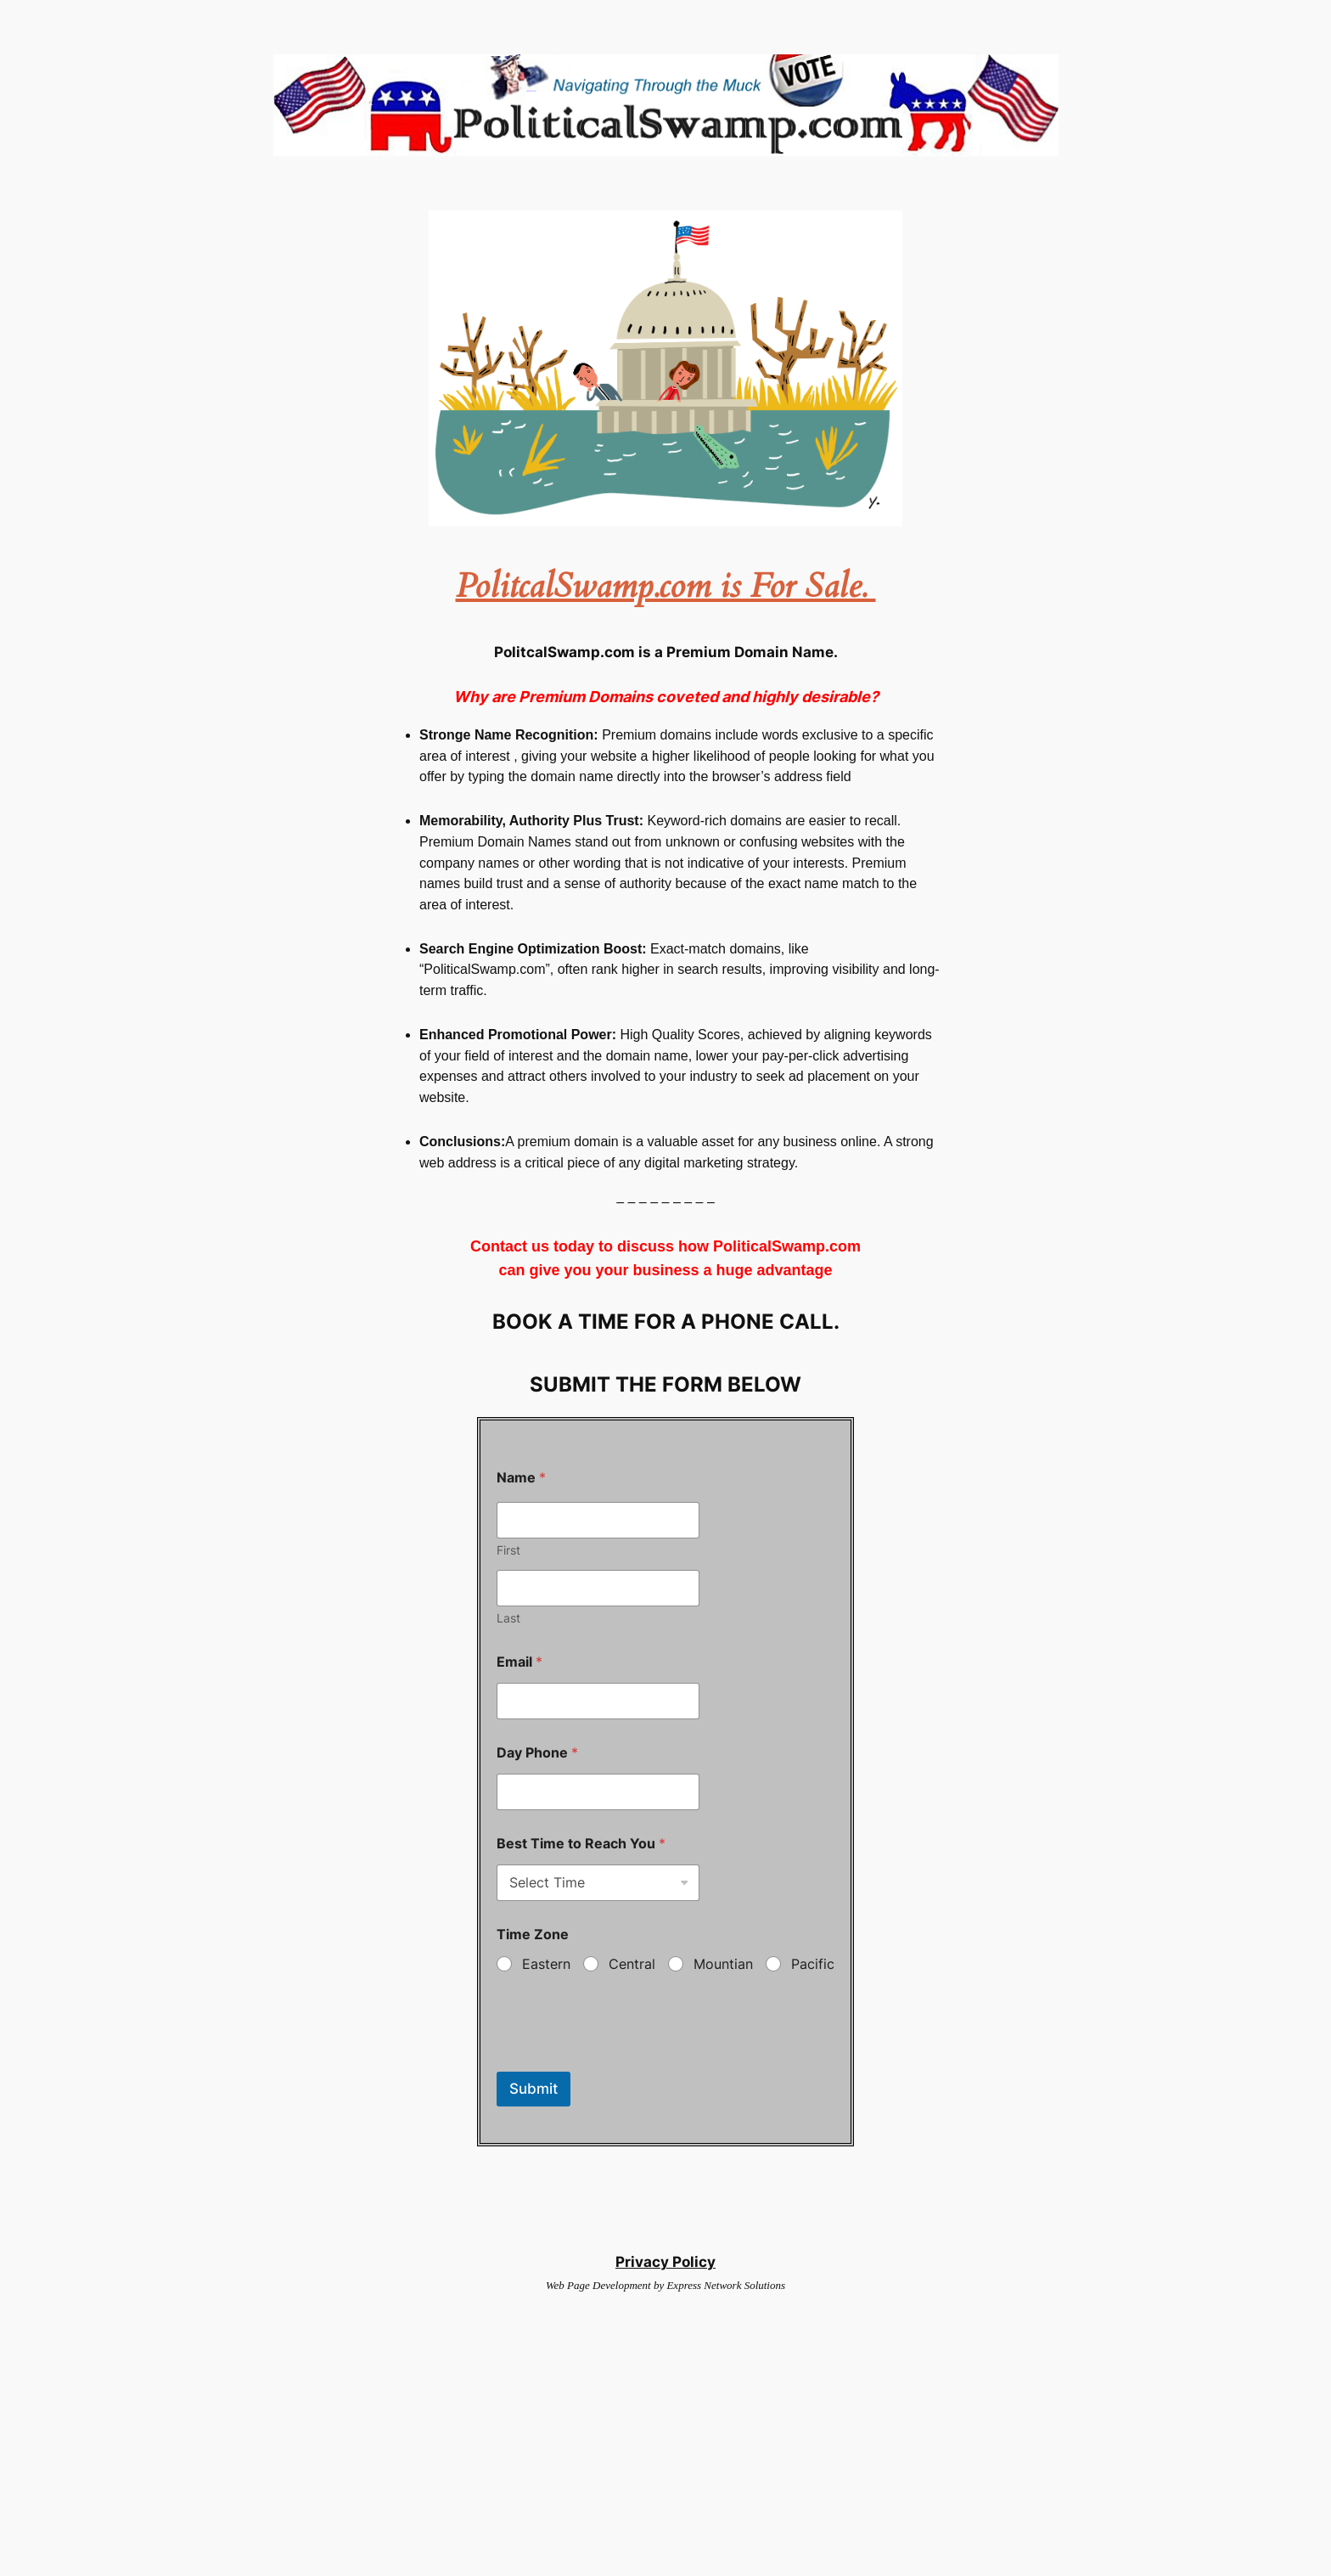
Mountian (723, 1963)
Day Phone (537, 1753)
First (508, 1550)
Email (519, 1662)
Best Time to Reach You (581, 1844)
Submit (533, 2088)
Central (632, 1963)
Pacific (812, 1963)
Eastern (546, 1963)
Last (508, 1618)
